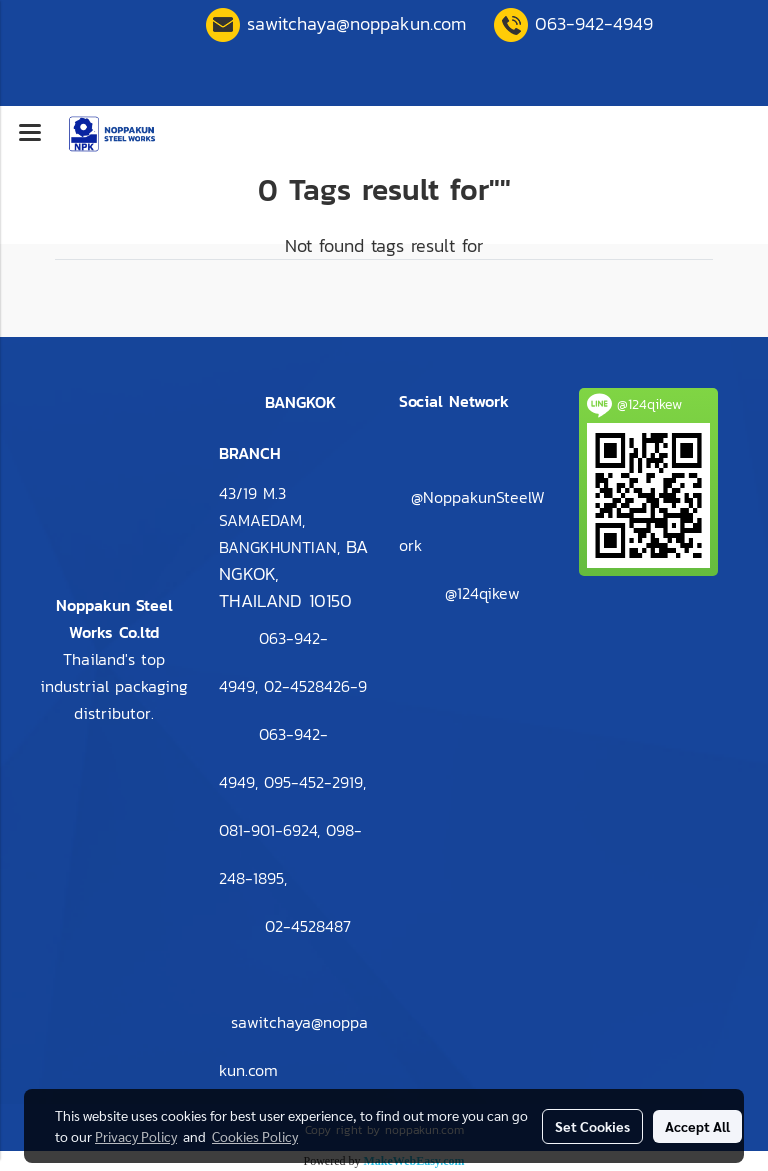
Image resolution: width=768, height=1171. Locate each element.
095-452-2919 (313, 782)
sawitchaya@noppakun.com (356, 23)
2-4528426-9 (315, 686)
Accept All (697, 1126)
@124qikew (482, 593)
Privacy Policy (136, 1136)
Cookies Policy (255, 1136)
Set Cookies (592, 1126)
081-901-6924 (268, 830)
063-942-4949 (594, 23)
